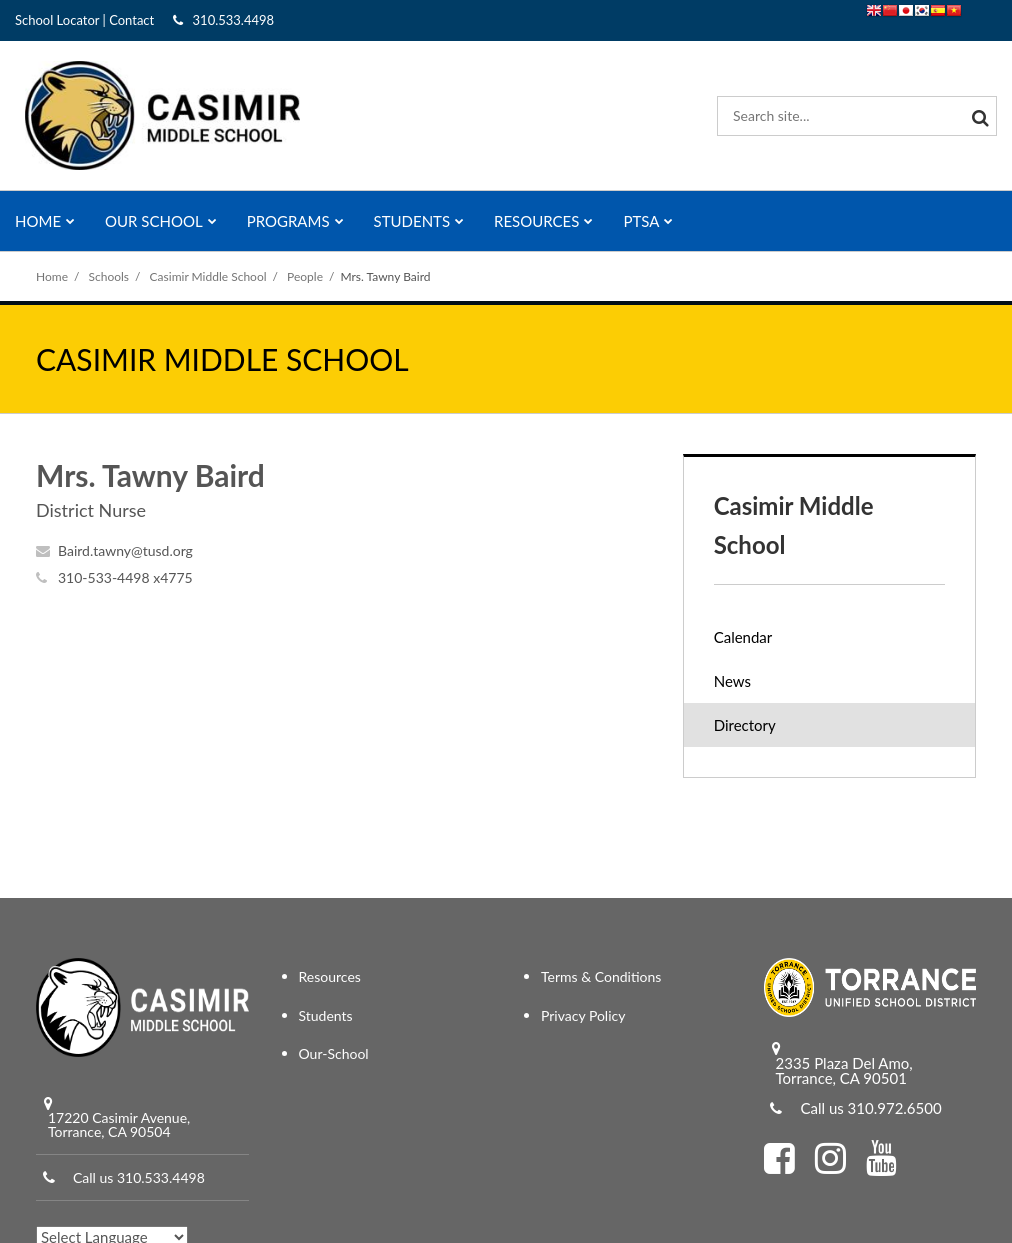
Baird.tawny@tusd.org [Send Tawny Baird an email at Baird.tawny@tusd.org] (125, 550)
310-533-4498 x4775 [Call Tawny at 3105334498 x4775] (125, 577)
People (305, 276)
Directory (745, 725)
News (732, 681)
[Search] (977, 116)
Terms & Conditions (601, 976)
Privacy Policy (583, 1015)
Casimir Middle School (208, 276)
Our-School (334, 1053)
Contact (131, 20)
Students (326, 1015)
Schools (109, 276)
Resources (330, 976)
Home (52, 276)
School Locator (57, 20)
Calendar (743, 637)
